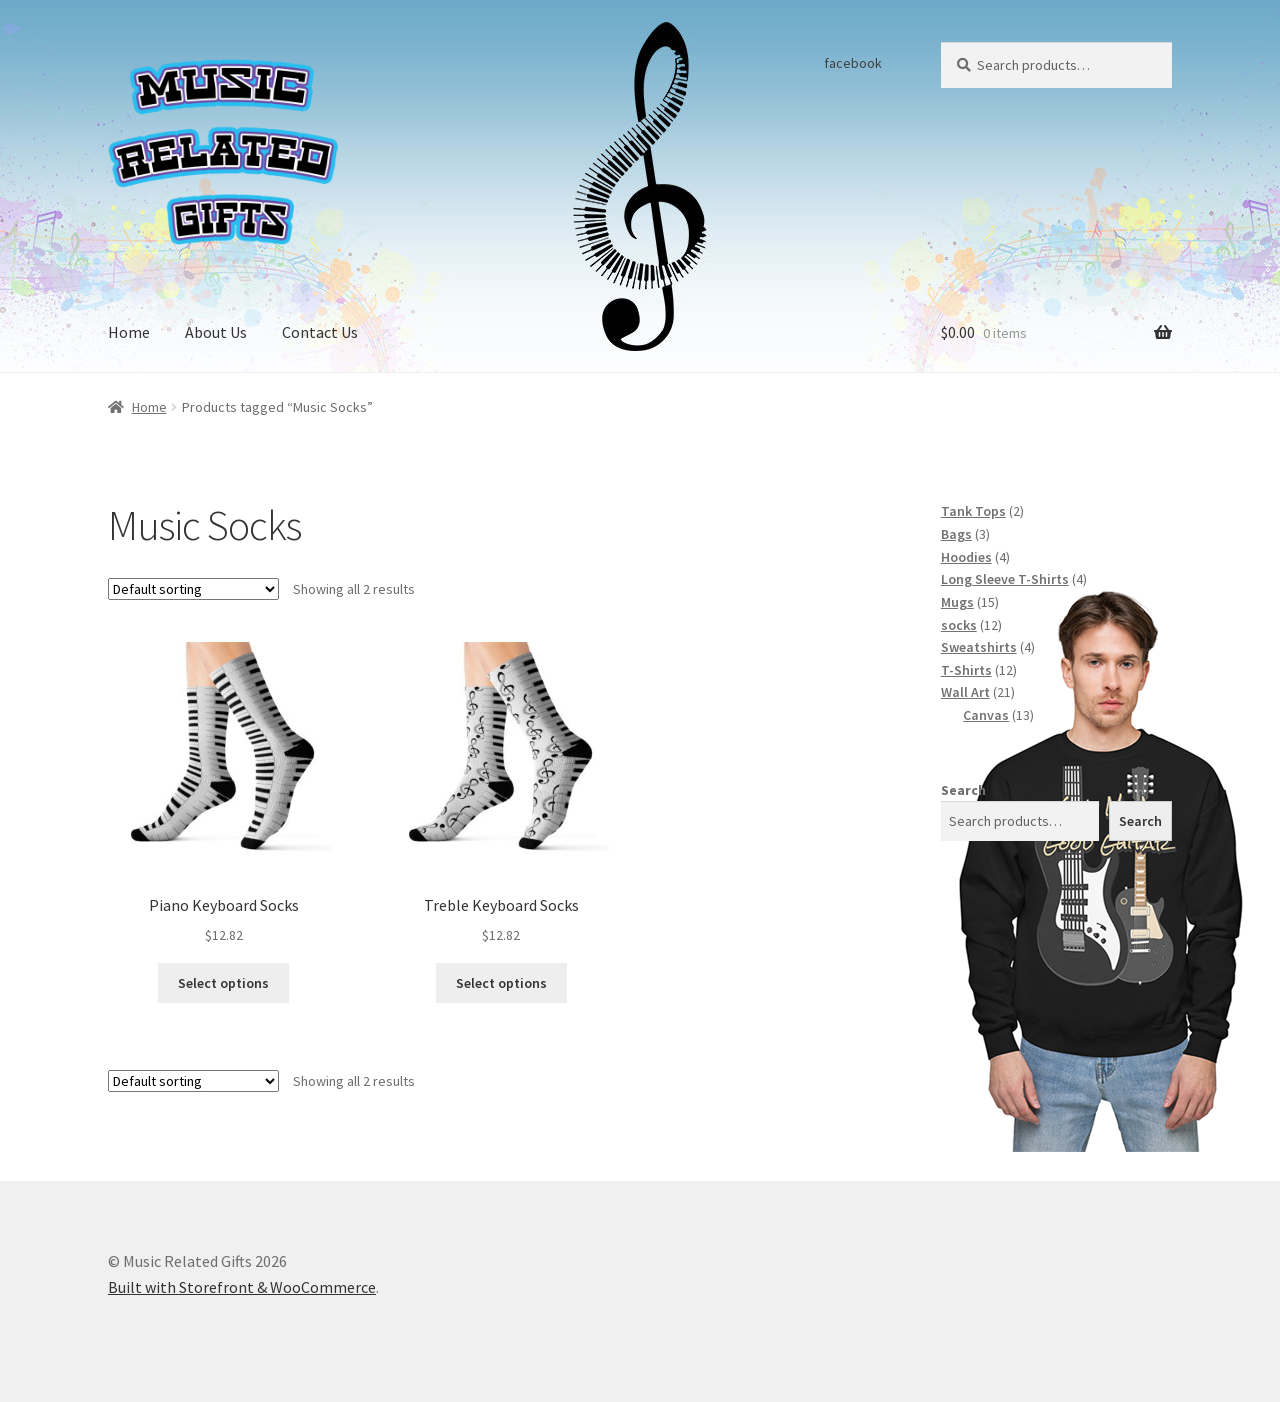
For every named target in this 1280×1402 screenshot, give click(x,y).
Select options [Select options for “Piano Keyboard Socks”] (223, 983)
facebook (853, 63)
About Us (216, 332)
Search (963, 790)
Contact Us (320, 332)
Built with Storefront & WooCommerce (242, 1287)
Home (129, 332)
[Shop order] (193, 589)
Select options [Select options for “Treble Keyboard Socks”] (501, 983)
